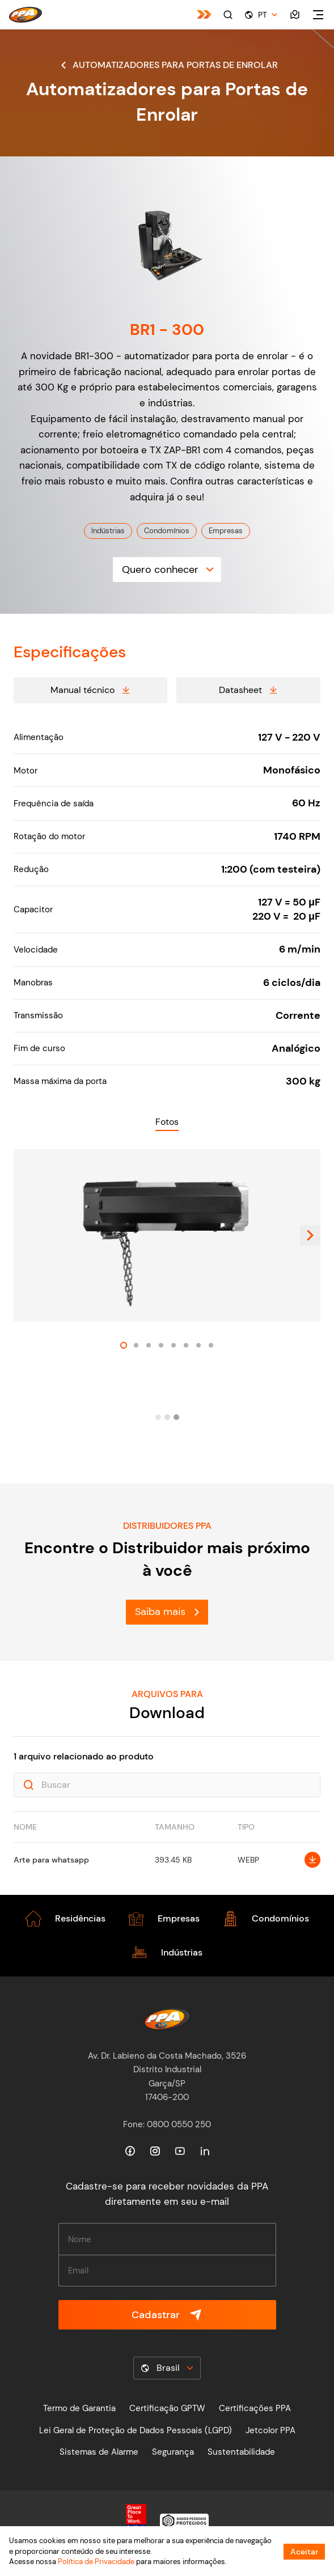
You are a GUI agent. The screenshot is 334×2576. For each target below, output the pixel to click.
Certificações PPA (255, 2408)
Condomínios (166, 530)
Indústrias (108, 530)
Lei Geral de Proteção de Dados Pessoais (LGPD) (135, 2430)
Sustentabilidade (241, 2452)
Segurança (173, 2452)
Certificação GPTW (167, 2408)
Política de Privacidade (96, 2561)
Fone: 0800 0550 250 (167, 2124)
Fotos (167, 1122)
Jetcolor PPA (270, 2430)
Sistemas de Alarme (99, 2452)
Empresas (226, 530)
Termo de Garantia (79, 2408)
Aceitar (304, 2552)
